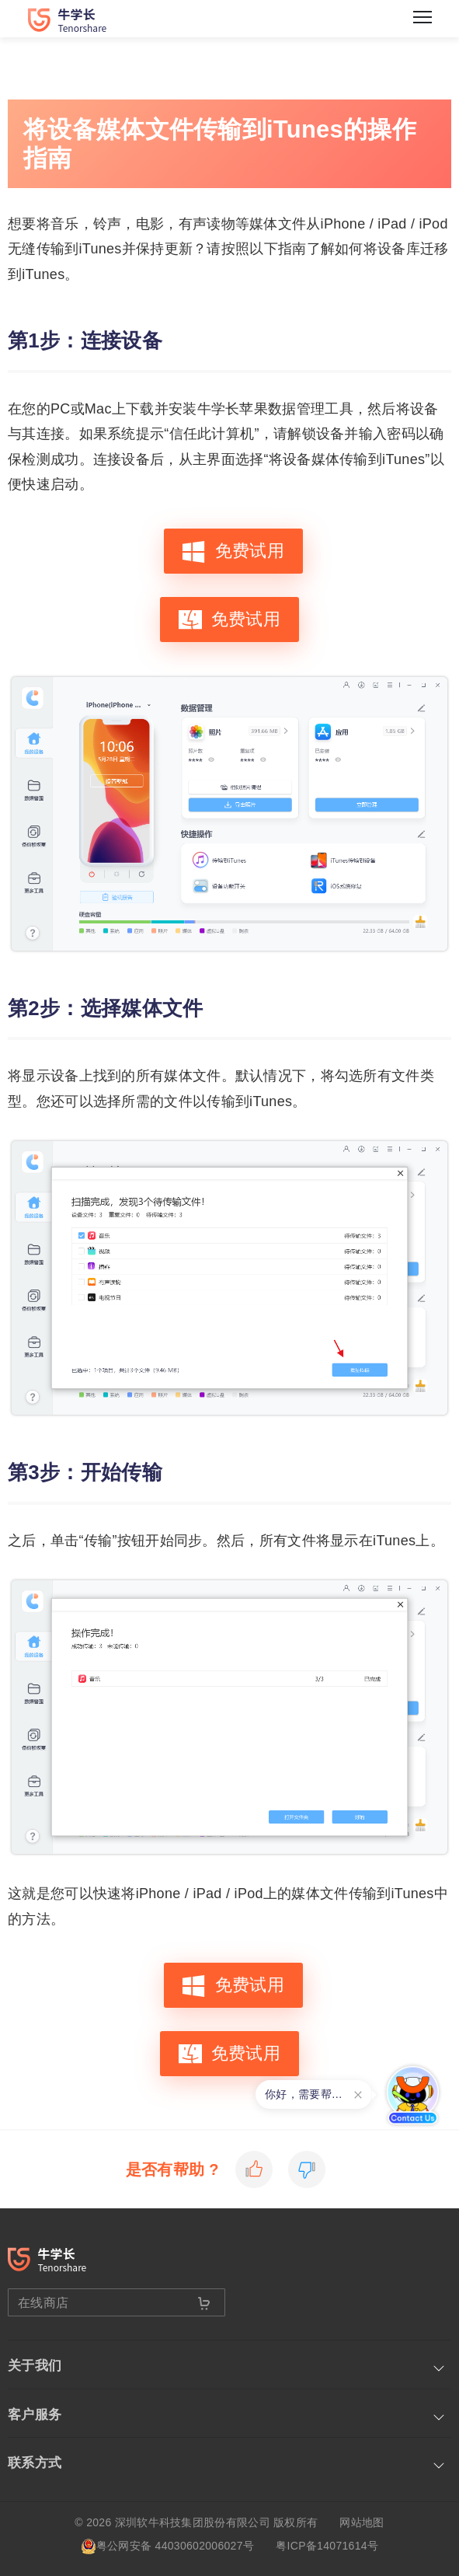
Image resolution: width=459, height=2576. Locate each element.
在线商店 (105, 2303)
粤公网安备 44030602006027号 (167, 2545)
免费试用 (233, 551)
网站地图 (361, 2522)
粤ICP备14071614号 (327, 2545)
